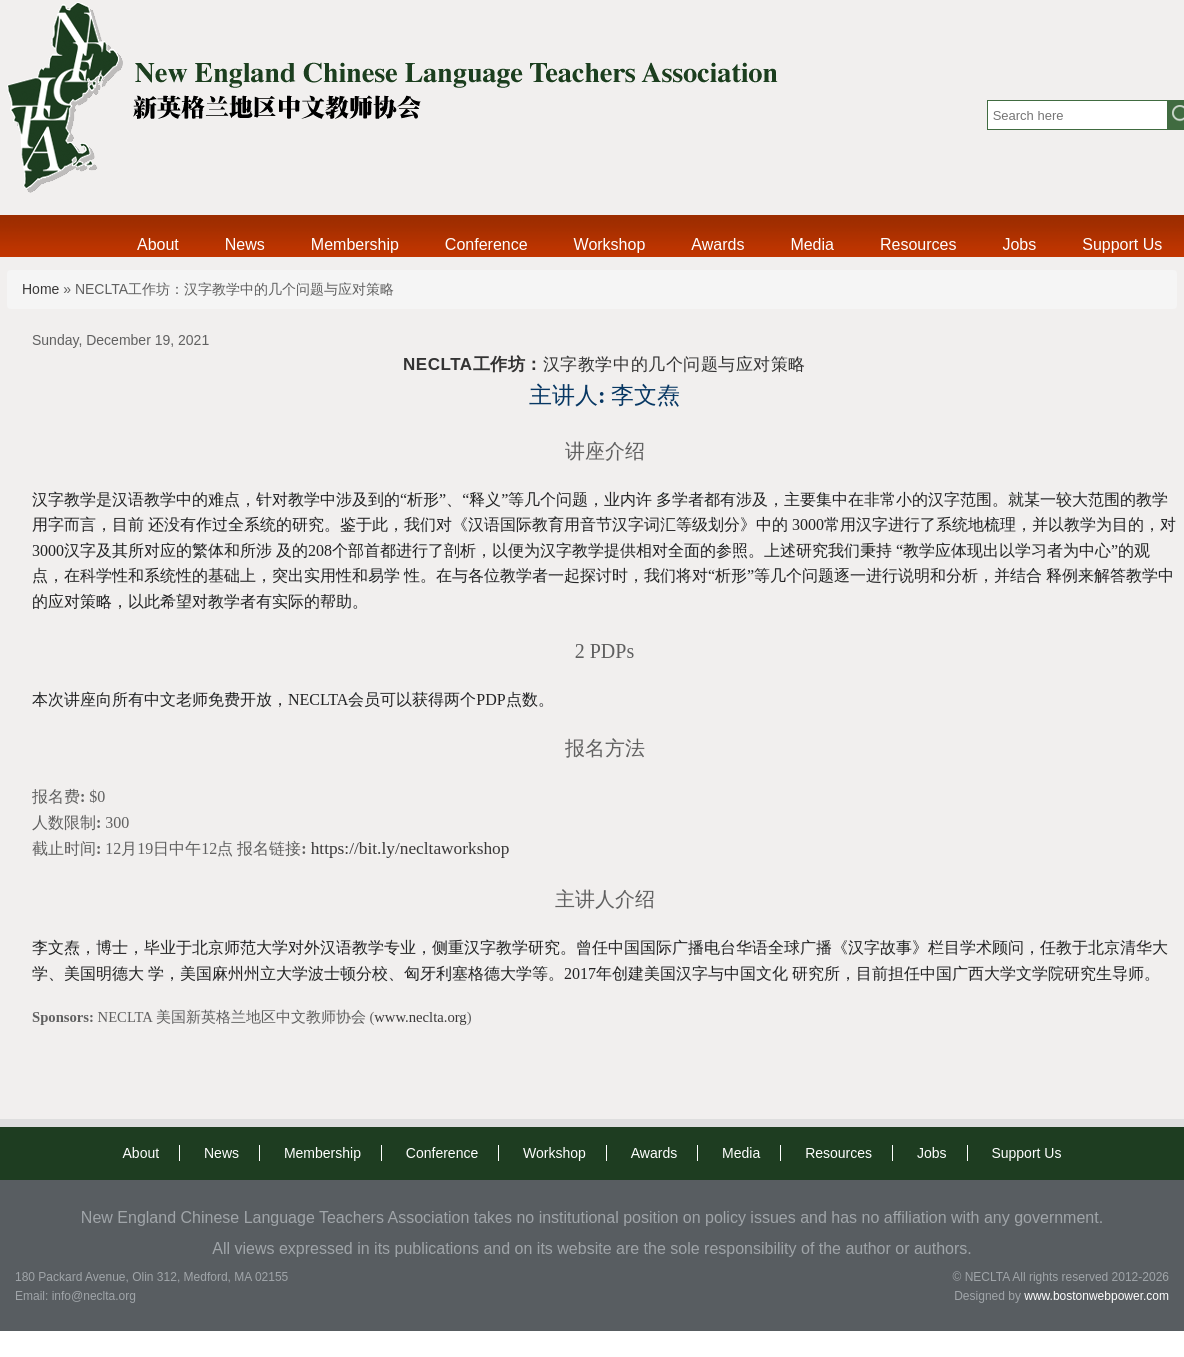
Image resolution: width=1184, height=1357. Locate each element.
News (245, 244)
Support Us (1122, 244)
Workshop (610, 244)
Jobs (1019, 244)
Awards (717, 244)
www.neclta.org (420, 1017)
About (158, 244)
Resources (918, 244)
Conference (486, 244)
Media (812, 244)
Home (40, 289)
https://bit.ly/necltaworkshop (410, 848)
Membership (355, 244)
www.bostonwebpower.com (1096, 1296)
